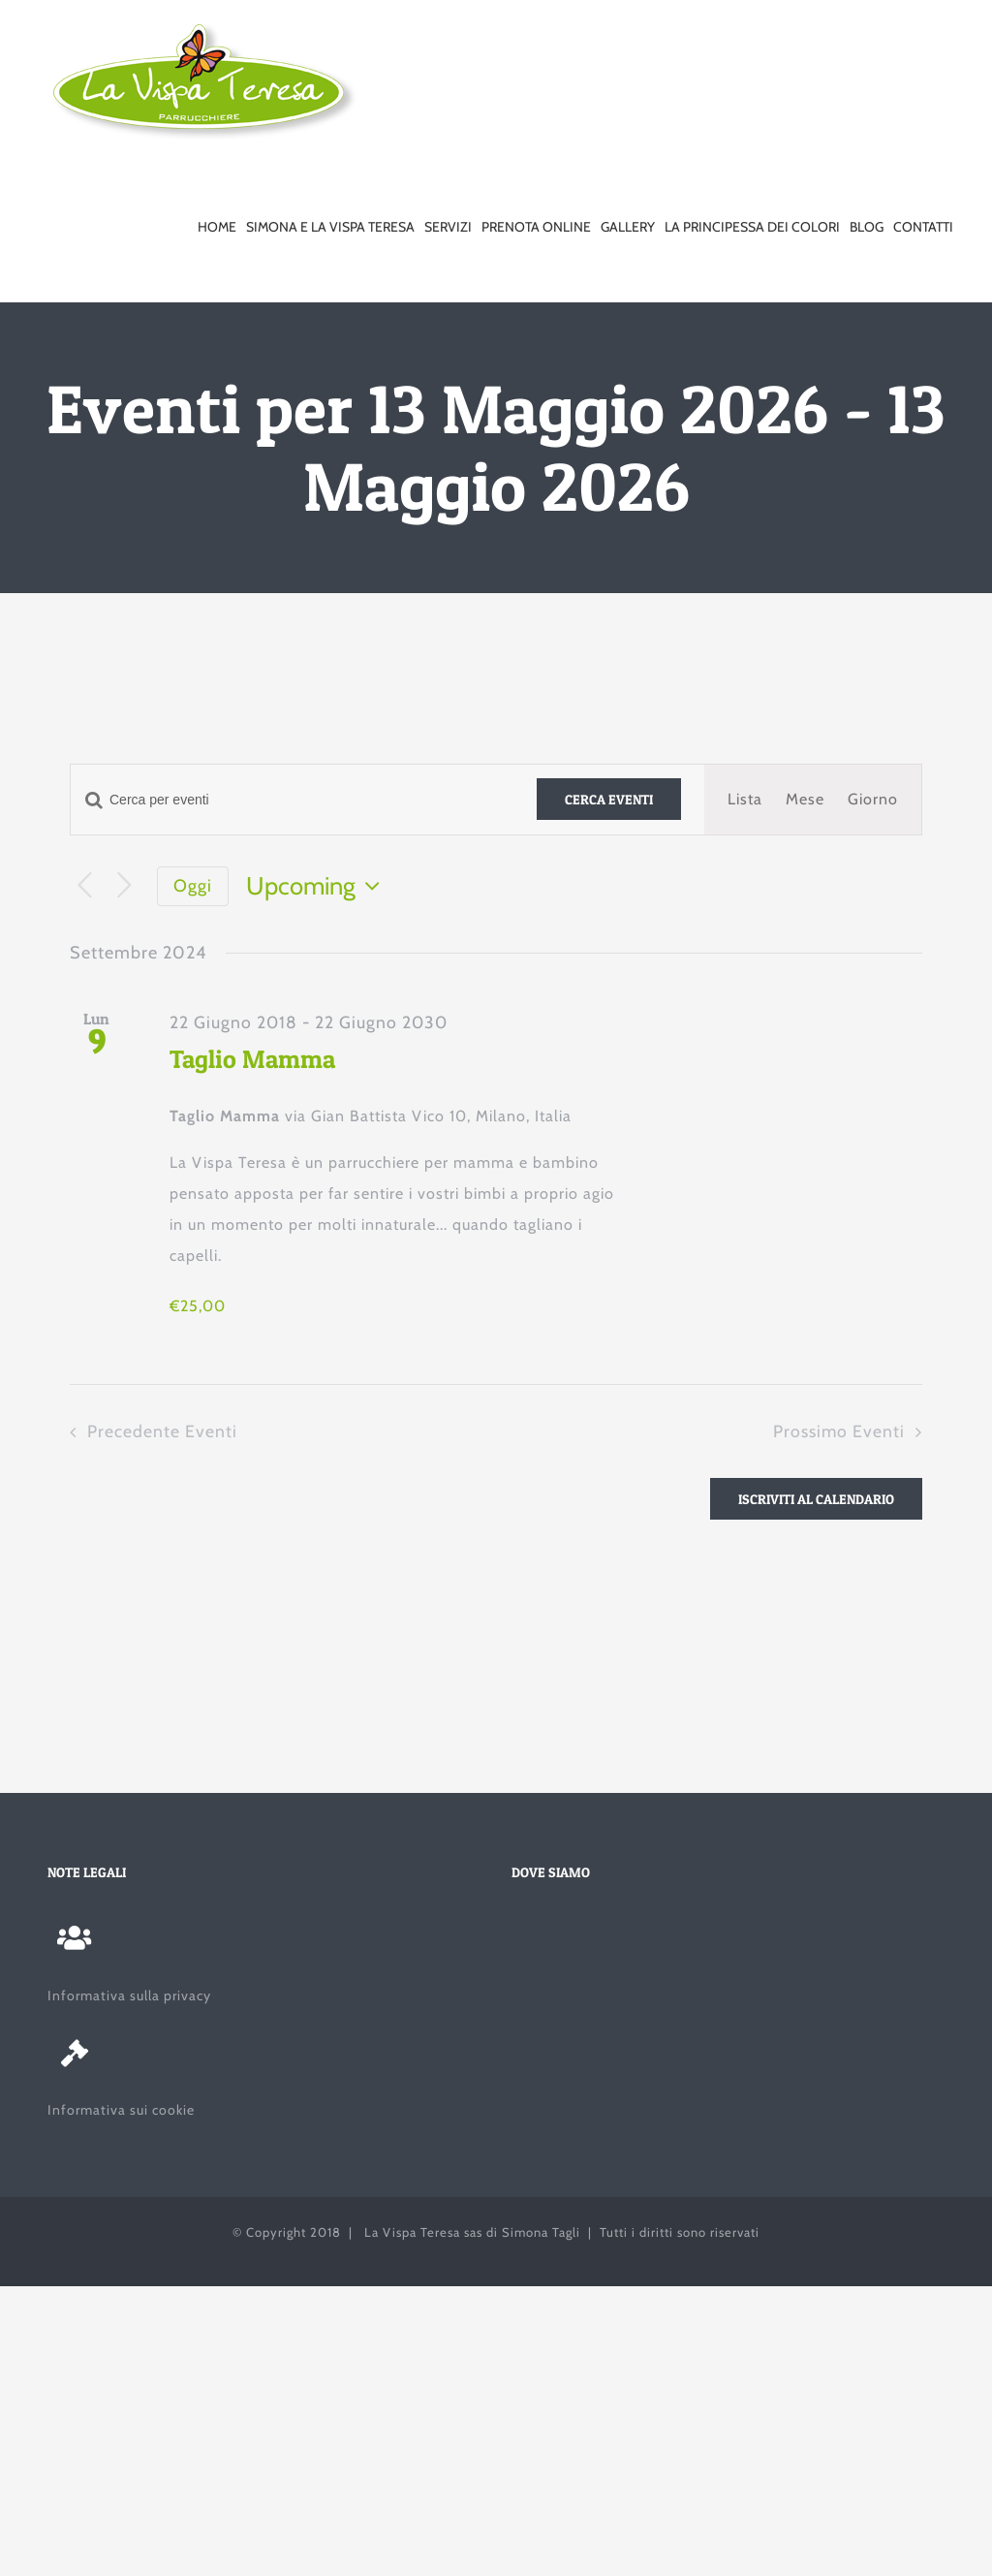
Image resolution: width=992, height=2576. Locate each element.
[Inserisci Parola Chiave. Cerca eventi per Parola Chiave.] (292, 800)
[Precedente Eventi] (85, 886)
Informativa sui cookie (121, 2110)
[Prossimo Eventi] (124, 886)
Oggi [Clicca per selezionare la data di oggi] (192, 885)
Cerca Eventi (609, 799)
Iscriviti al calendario (816, 1499)
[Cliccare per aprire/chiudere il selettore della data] (317, 885)
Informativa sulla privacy (129, 1995)
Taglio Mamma (252, 1059)
